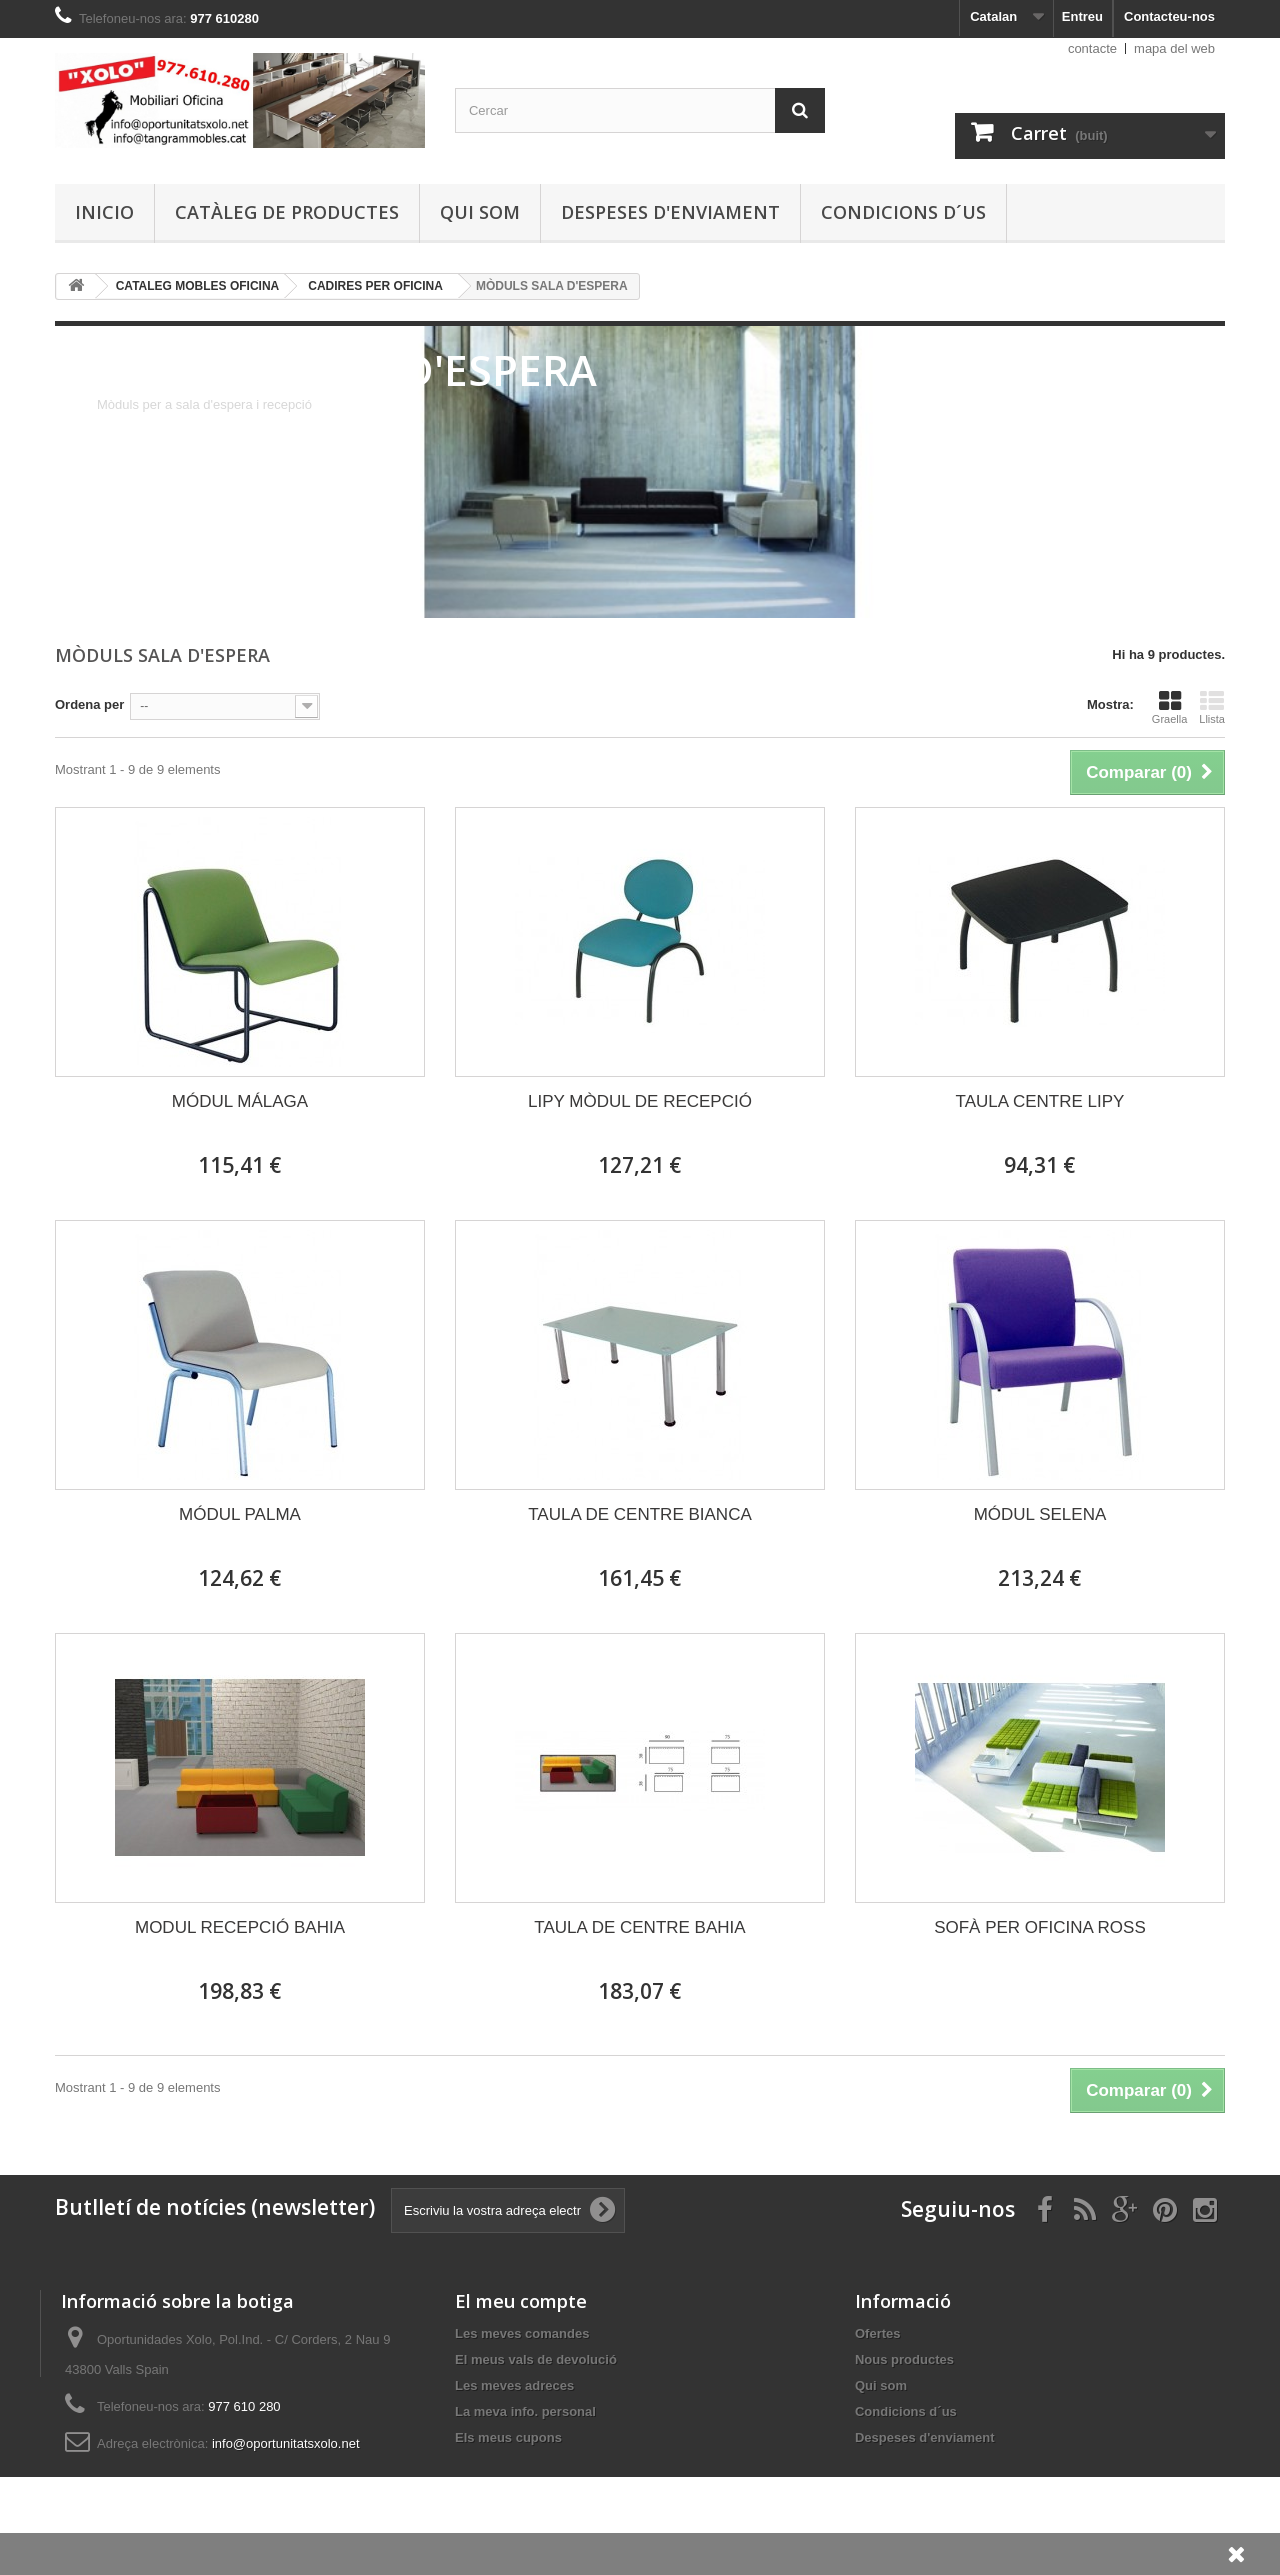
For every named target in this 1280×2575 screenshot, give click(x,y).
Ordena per (89, 704)
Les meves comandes (522, 2333)
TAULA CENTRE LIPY (1040, 1101)
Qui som (480, 212)
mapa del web (1174, 48)
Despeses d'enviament (670, 212)
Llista (1212, 707)
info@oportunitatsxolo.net (286, 2443)
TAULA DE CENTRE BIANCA (640, 1514)
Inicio (104, 212)
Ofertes (878, 2333)
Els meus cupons (508, 2437)
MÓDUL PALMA (240, 1514)
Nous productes (904, 2359)
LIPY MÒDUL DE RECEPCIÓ (640, 1101)
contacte (1092, 48)
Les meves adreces (514, 2385)
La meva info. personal (525, 2411)
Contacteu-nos (1169, 16)
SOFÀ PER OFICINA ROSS (1040, 1927)
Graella (1169, 707)
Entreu (1082, 16)
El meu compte (521, 2301)
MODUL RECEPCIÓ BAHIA (240, 1927)
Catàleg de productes (287, 212)
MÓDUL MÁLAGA (240, 1101)
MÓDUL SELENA (1040, 1514)
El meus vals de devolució (536, 2359)
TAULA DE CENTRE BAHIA (639, 1927)
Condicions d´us (903, 212)
